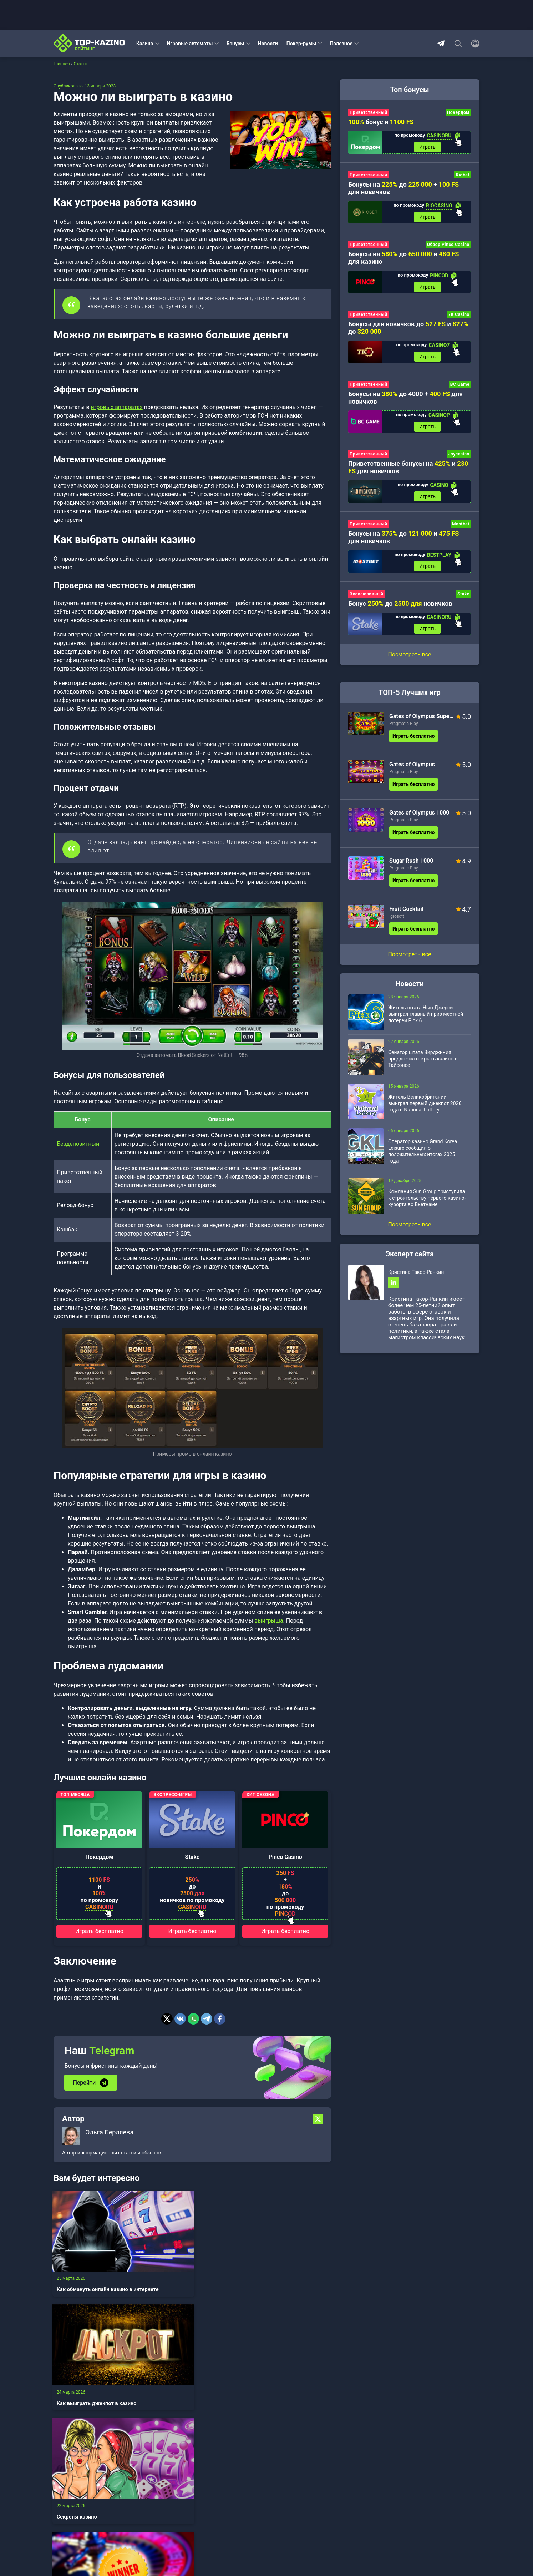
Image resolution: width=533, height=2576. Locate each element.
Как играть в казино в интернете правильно (278, 2373)
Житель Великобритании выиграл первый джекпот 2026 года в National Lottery (424, 1111)
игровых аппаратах (117, 407)
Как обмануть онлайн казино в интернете (87, 2271)
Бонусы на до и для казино (403, 259)
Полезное (341, 43)
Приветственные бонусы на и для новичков (408, 472)
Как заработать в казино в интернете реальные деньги (191, 2373)
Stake (192, 1857)
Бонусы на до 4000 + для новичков (405, 401)
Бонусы (235, 43)
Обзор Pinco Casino (448, 246)
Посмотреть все (409, 662)
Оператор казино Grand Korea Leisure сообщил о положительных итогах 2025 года (422, 1158)
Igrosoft (396, 924)
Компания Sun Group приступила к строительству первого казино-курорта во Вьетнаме (427, 1205)
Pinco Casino (285, 1857)
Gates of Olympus (412, 772)
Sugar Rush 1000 (411, 868)
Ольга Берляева (109, 2131)
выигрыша (268, 1620)
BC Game (459, 388)
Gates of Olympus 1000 (419, 820)
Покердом (99, 1857)
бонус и (381, 122)
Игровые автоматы (190, 43)
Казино (144, 43)
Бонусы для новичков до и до (408, 330)
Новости (268, 43)
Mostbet (460, 530)
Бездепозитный (78, 1143)
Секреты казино (271, 2267)
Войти (153, 2535)
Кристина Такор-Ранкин (416, 1280)
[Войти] (473, 43)
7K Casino (458, 317)
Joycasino (458, 459)
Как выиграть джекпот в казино (186, 2271)
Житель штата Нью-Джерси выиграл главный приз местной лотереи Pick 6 (425, 1022)
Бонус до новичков (400, 610)
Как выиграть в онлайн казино (89, 2373)
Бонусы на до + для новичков (403, 189)
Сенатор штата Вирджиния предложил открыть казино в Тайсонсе (423, 1066)
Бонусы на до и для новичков (403, 543)
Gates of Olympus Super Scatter (421, 724)
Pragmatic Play (403, 731)
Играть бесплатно (99, 1931)
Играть (427, 148)
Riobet (462, 175)
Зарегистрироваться (211, 2535)
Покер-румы (301, 43)
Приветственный (368, 112)
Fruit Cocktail (406, 916)
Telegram (441, 43)
